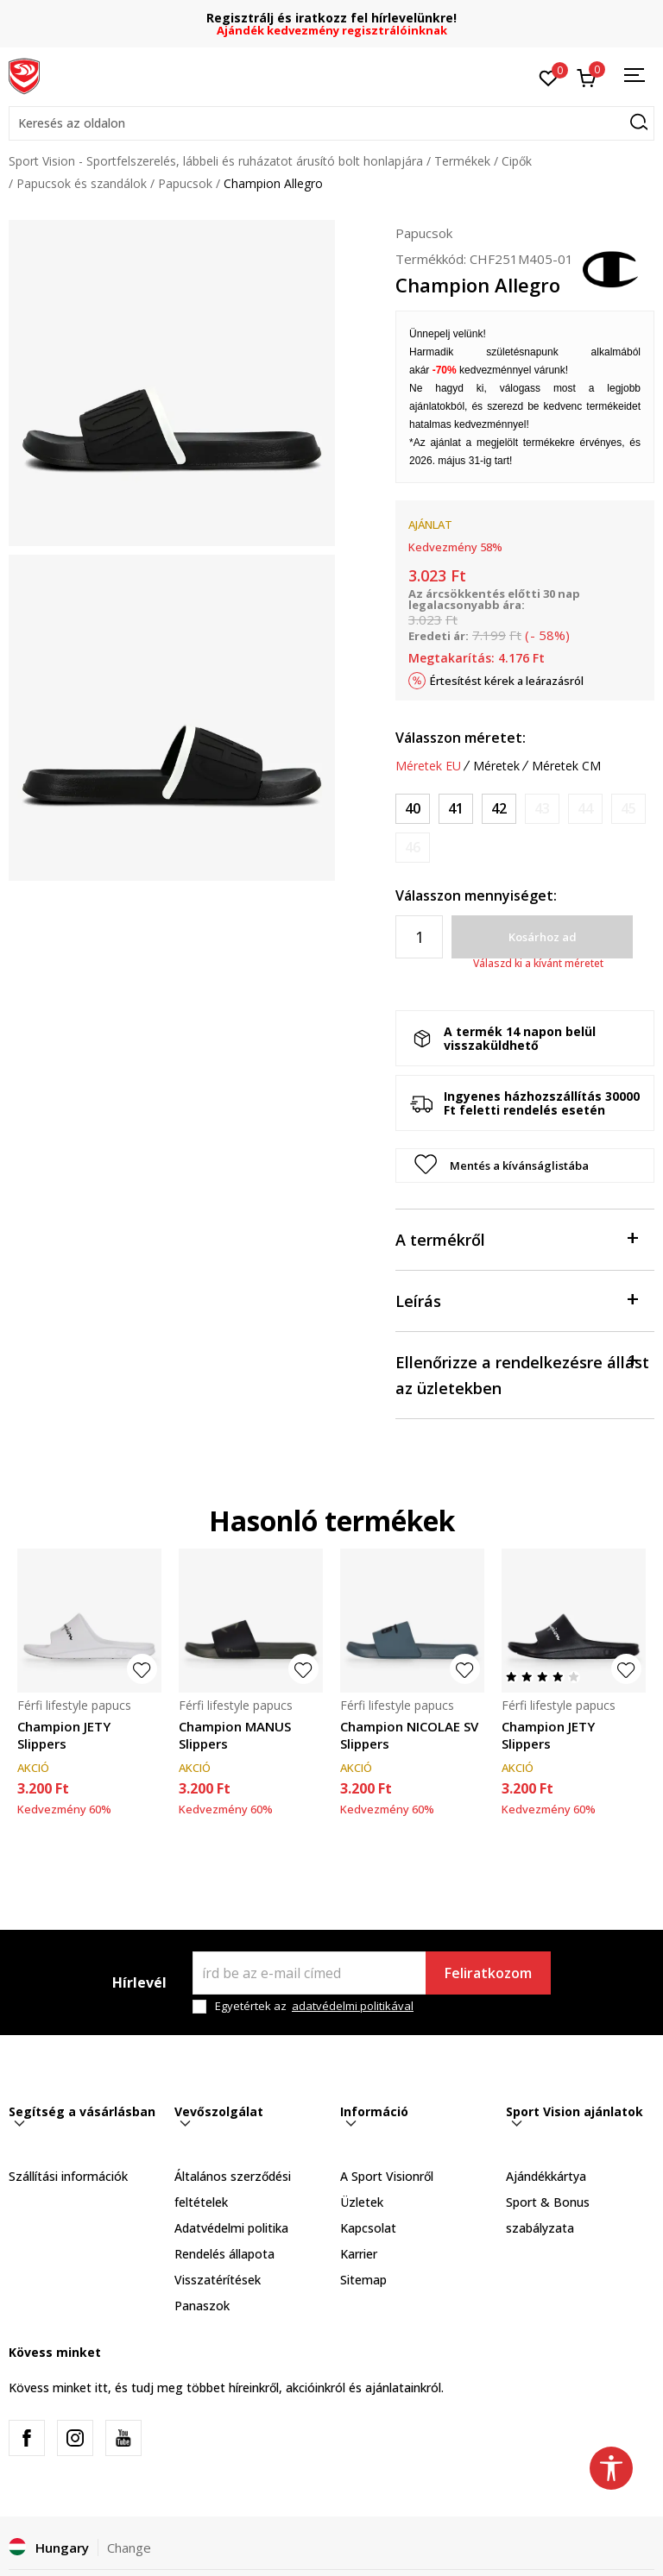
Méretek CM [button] (566, 766)
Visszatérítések (217, 2279)
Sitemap (363, 2279)
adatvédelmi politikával (353, 2006)
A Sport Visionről (386, 2176)
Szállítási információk (68, 2176)
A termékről (516, 1238)
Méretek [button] (496, 766)
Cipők (517, 161)
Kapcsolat (368, 2228)
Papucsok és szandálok (81, 183)
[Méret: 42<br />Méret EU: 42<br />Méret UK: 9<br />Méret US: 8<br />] (499, 809)
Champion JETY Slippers (63, 1735)
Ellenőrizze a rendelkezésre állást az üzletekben (522, 1373)
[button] (331, 123)
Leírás (516, 1299)
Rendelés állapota (224, 2254)
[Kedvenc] (548, 77)
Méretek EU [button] (428, 766)
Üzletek (361, 2202)
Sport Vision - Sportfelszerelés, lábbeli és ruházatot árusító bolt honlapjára (216, 161)
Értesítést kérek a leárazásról (507, 680)
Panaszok (202, 2305)
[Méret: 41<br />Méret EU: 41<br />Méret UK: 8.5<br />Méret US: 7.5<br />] (456, 809)
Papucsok (185, 183)
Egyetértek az (314, 2006)
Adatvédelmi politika (231, 2228)
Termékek (462, 161)
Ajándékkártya (546, 2176)
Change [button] (129, 2547)
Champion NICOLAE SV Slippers (409, 1735)
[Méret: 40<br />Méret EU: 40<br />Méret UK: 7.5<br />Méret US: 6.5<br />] (412, 809)
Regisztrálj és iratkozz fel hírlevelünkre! (331, 17)
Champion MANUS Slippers (235, 1735)
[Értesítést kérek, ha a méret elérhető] (542, 809)
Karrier (358, 2254)
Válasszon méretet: (460, 737)
